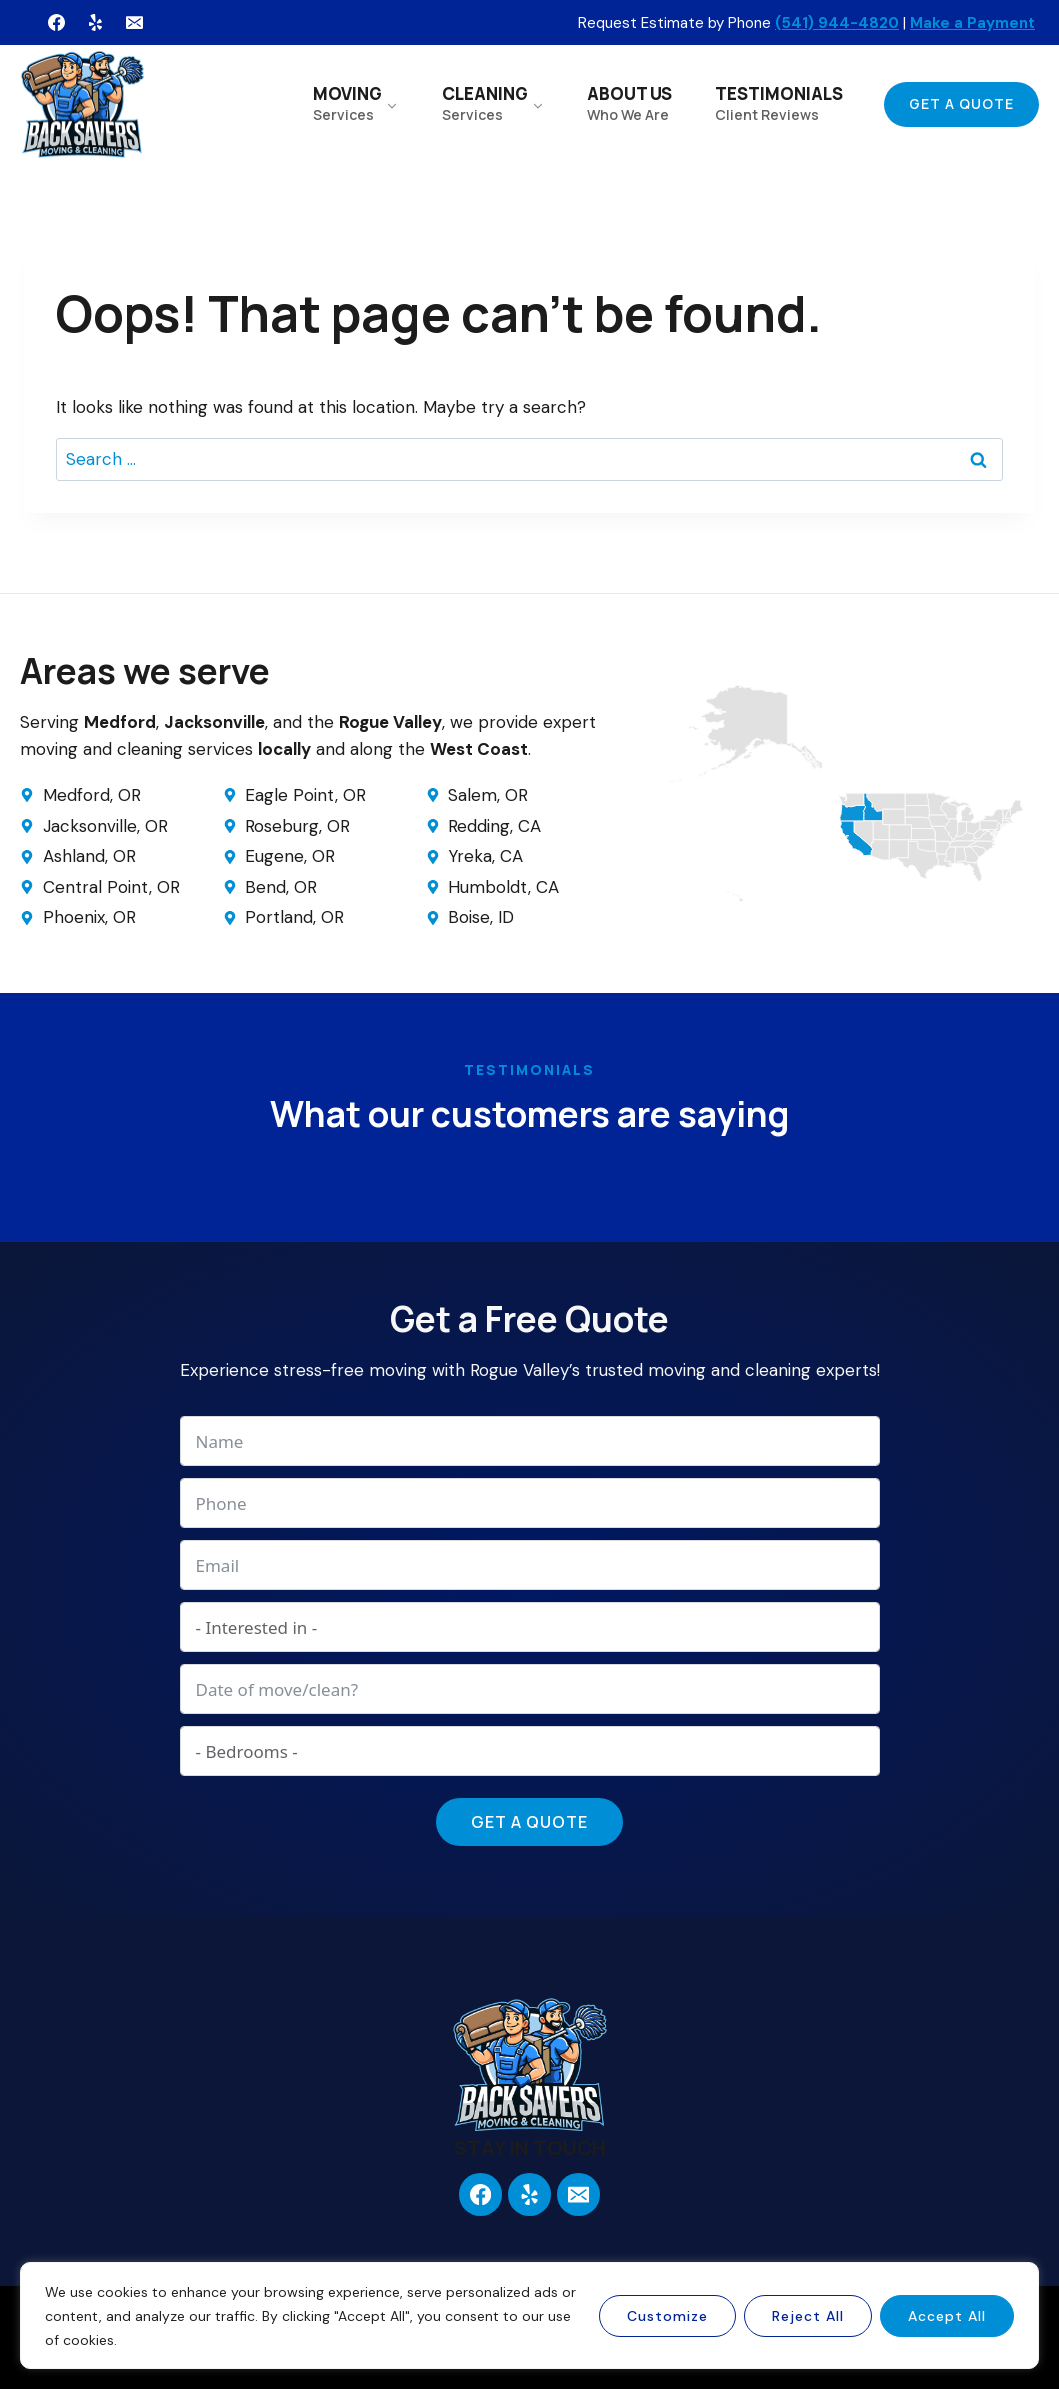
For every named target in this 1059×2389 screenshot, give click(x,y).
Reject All (808, 2316)
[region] (529, 2315)
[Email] (134, 23)
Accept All (947, 2316)
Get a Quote (961, 103)
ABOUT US (629, 103)
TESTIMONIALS (779, 103)
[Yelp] (95, 23)
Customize (667, 2316)
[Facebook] (56, 23)
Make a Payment (972, 23)
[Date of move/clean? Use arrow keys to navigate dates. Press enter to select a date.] (530, 1689)
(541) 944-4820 (837, 23)
